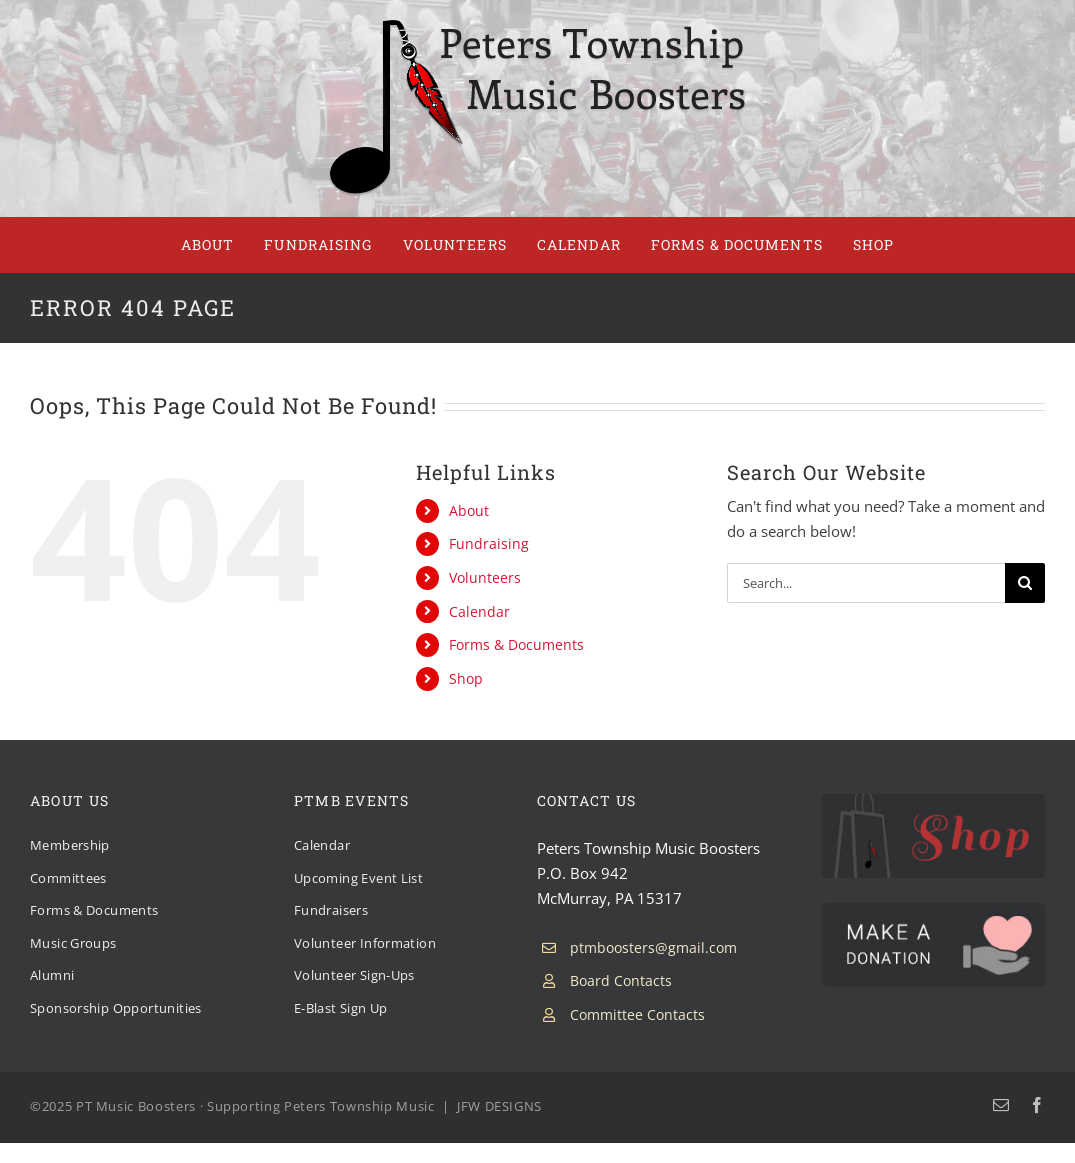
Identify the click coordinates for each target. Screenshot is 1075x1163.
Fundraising (489, 543)
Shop (466, 678)
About (469, 510)
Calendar (479, 611)
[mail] (1001, 1105)
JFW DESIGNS (499, 1106)
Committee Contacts (637, 1014)
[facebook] (1037, 1105)
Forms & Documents (516, 644)
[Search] (1025, 583)
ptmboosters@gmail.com (653, 947)
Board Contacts (621, 980)
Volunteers (485, 577)
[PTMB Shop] (933, 801)
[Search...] (866, 583)
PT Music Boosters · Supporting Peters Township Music (255, 1106)
